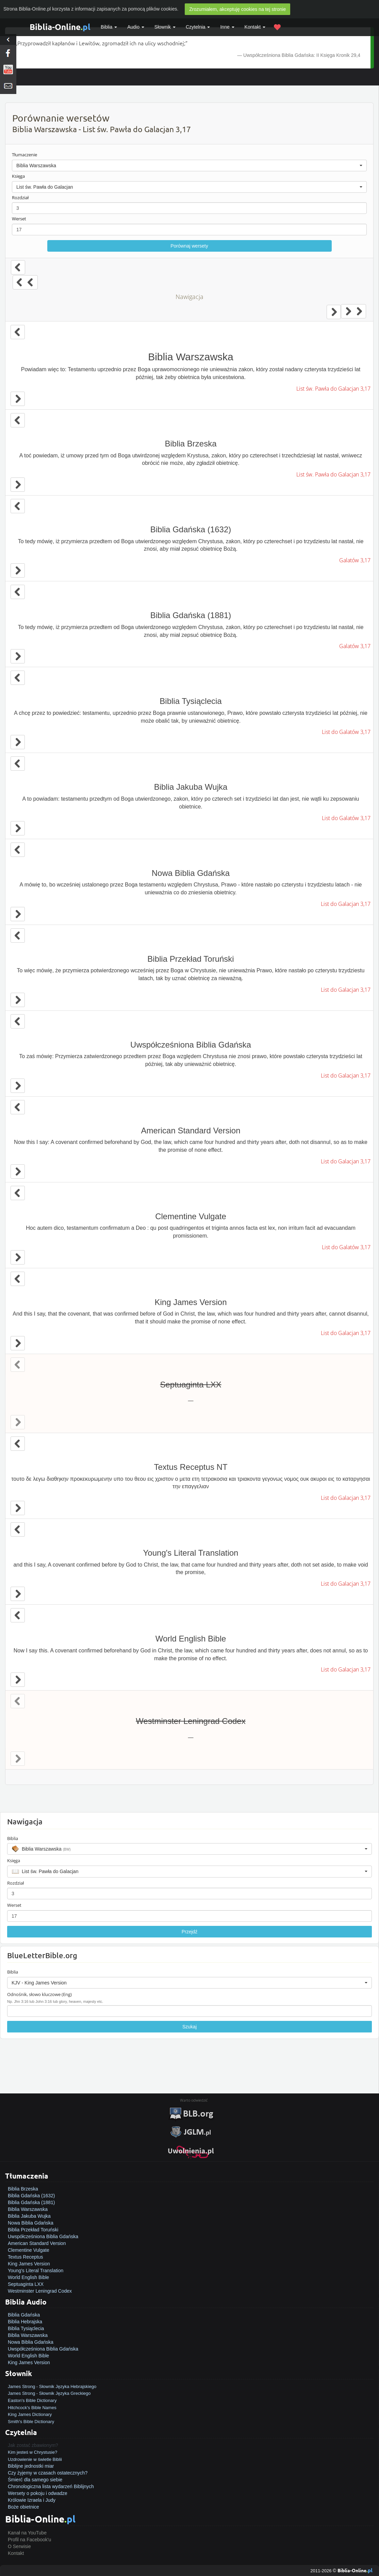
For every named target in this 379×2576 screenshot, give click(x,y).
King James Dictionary (30, 2414)
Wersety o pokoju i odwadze (37, 2493)
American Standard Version (37, 2243)
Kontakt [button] (255, 27)
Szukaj (189, 2026)
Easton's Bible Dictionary (32, 2400)
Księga (18, 176)
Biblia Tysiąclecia (26, 2328)
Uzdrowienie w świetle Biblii (35, 2459)
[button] (189, 165)
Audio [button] (135, 27)
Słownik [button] (165, 27)
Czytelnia (198, 27)
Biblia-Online (60, 26)
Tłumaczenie (24, 155)
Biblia (109, 27)
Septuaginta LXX (26, 2284)
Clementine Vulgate (28, 2250)
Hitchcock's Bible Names (32, 2407)
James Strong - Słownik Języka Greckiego (49, 2393)
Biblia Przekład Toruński (33, 2229)
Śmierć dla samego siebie (35, 2479)
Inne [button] (227, 27)
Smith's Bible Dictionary (31, 2421)
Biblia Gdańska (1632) (31, 2195)
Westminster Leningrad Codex (40, 2291)
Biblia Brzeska (23, 2189)
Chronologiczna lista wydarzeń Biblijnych (51, 2486)
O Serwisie (19, 2546)
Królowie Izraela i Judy (31, 2500)
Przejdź (190, 1931)
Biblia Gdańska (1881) (31, 2202)
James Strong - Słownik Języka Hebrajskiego (52, 2386)
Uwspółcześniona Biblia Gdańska (43, 2236)
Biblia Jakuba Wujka (29, 2216)
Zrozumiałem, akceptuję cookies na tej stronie (237, 9)
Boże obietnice (23, 2507)
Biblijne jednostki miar (31, 2466)
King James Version (29, 2263)
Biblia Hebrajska (25, 2321)
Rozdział (20, 197)
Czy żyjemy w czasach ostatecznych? (47, 2473)
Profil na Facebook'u (29, 2539)
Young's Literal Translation (35, 2270)
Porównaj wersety (189, 246)
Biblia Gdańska (24, 2315)
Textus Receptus (25, 2257)
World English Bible (28, 2277)
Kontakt (16, 2553)
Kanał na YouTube (27, 2532)
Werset (19, 219)
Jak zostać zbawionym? (33, 2445)
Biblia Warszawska (28, 2209)
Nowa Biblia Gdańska (30, 2223)
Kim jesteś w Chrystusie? (32, 2452)
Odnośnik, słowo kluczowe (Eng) (39, 1994)
